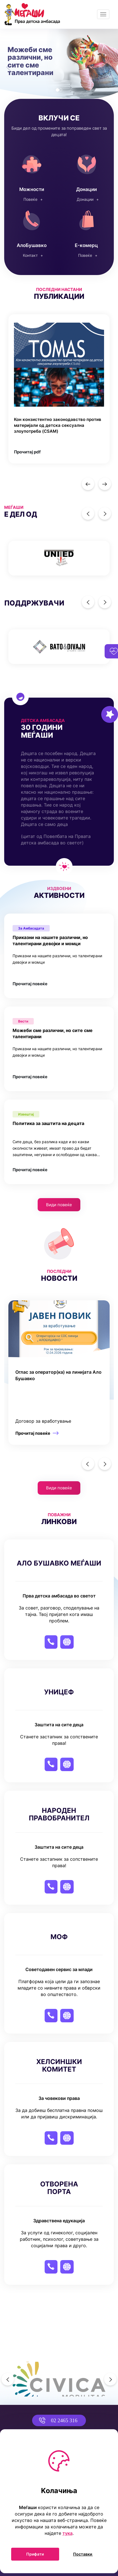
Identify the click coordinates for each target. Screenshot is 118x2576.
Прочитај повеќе (30, 983)
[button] (9, 64)
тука (67, 2533)
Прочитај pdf (27, 452)
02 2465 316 (55, 2420)
